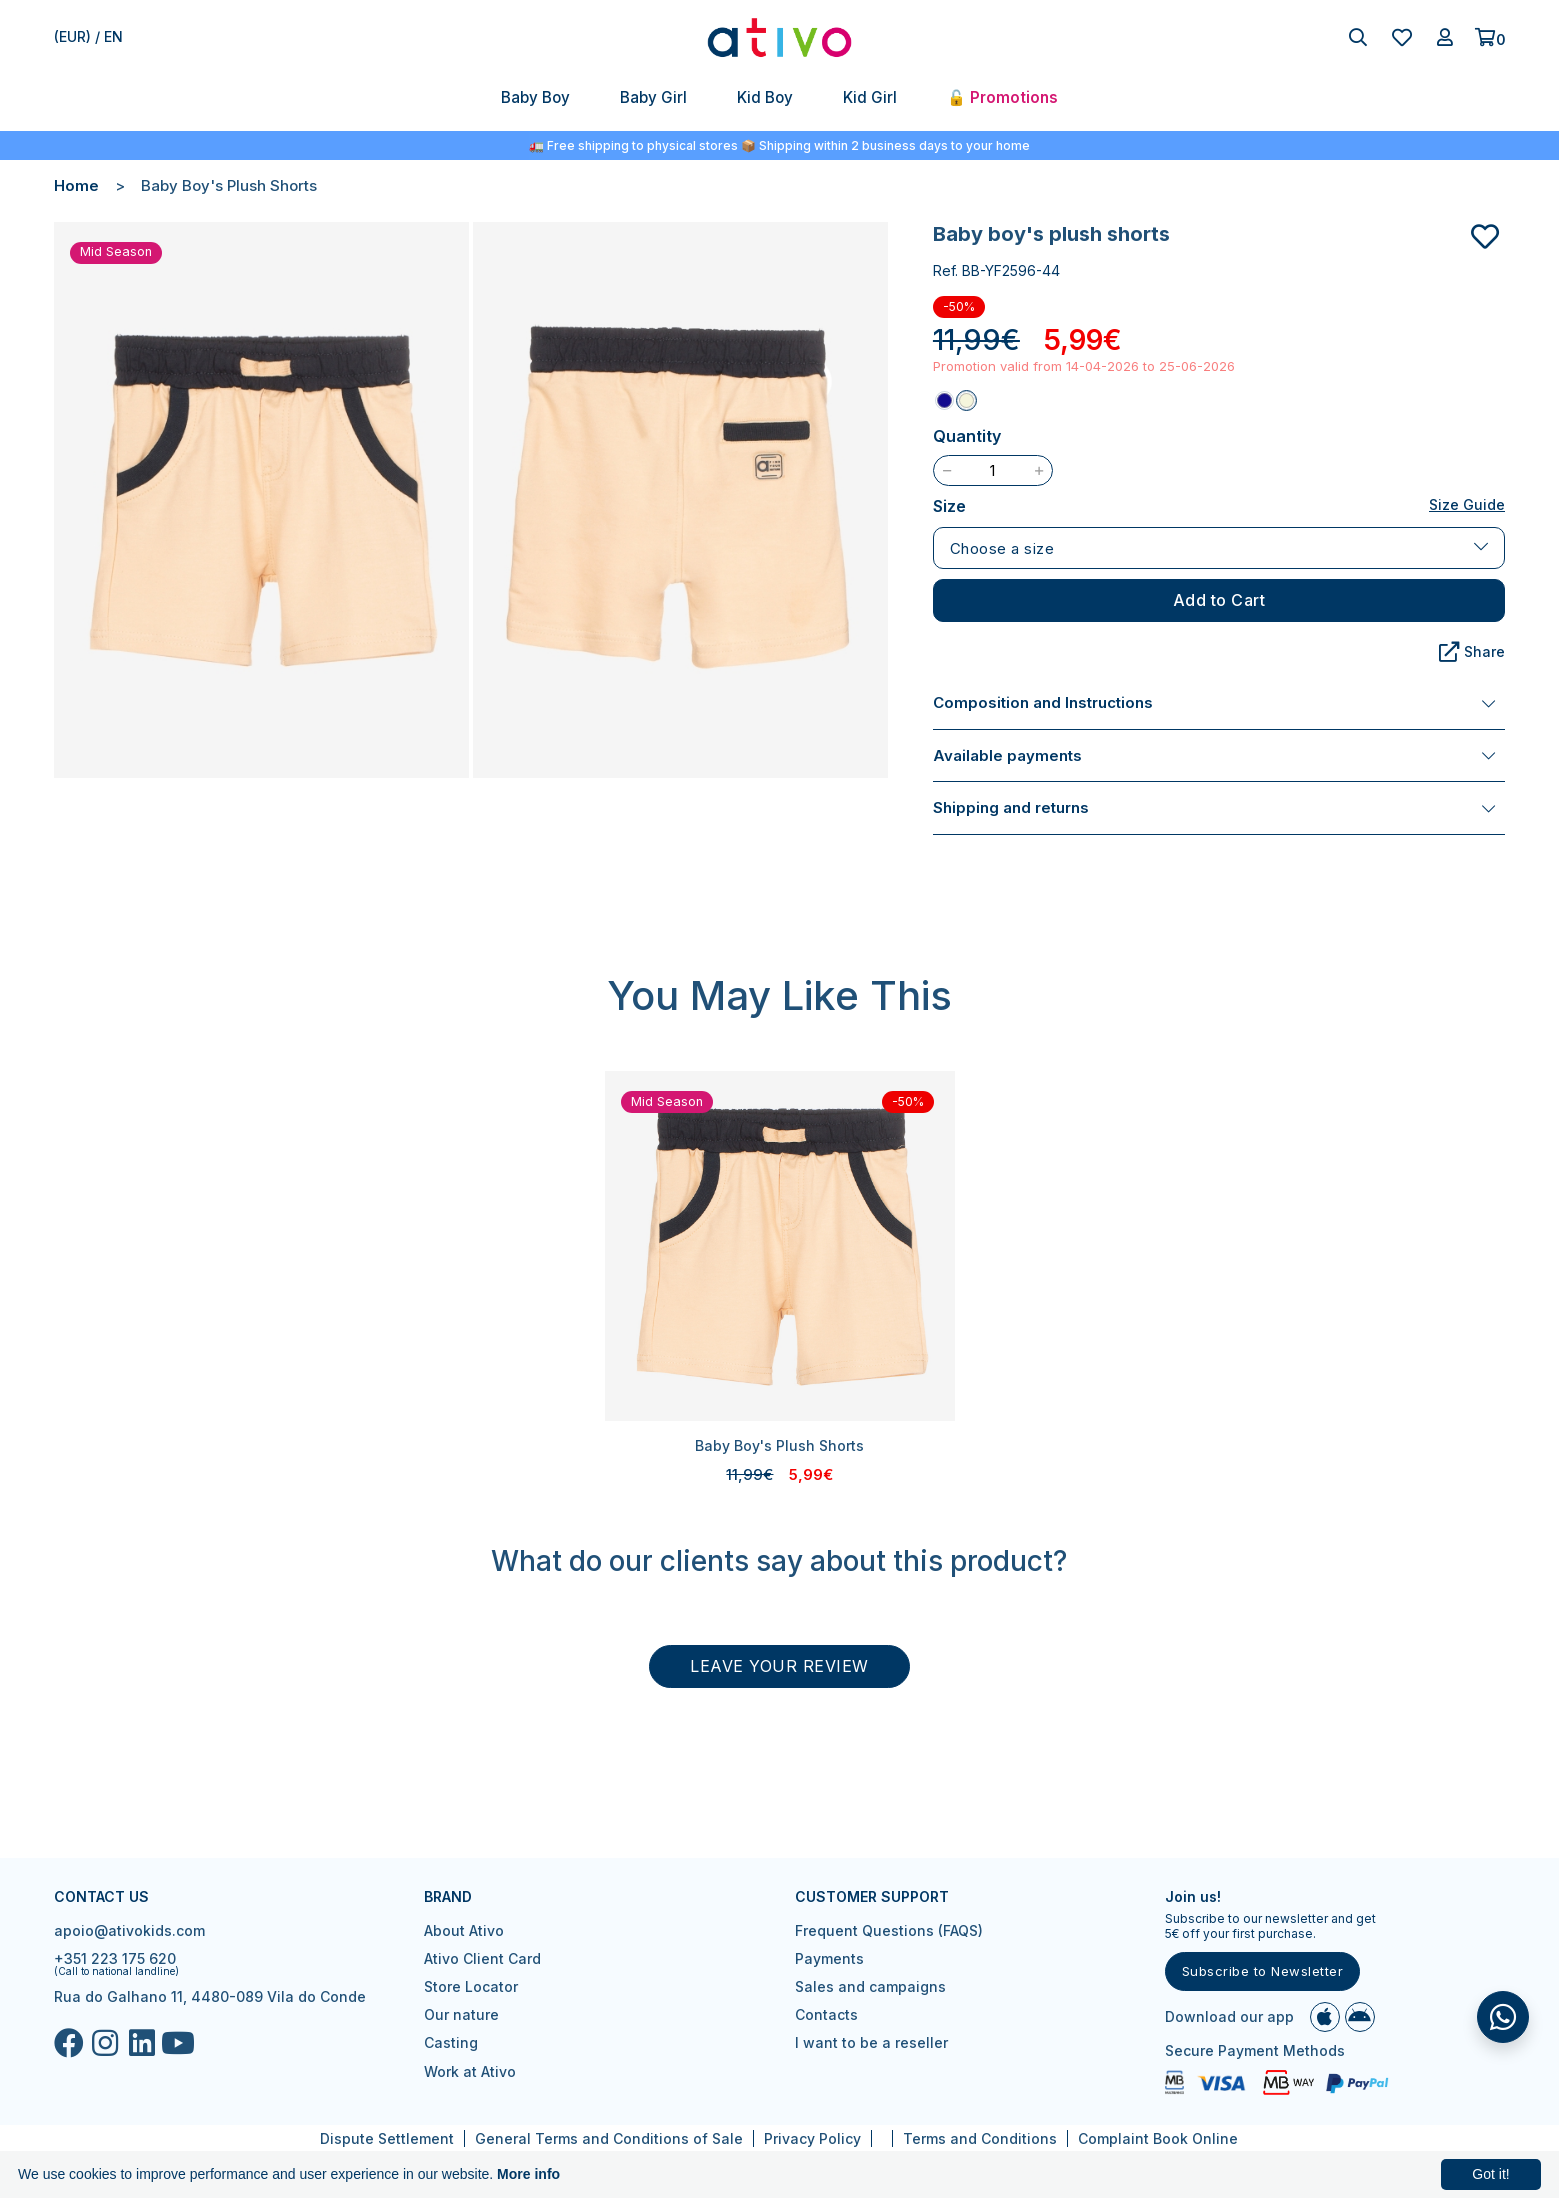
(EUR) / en (88, 36)
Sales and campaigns (870, 1986)
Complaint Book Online (1158, 2138)
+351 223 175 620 (115, 1958)
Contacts (826, 2014)
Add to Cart (1219, 600)
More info (528, 2174)
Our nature (461, 2014)
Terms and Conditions (980, 2138)
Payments (829, 1958)
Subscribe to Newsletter (1263, 1971)
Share (1472, 652)
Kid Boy (765, 97)
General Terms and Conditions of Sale (609, 2138)
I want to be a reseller (871, 2042)
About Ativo (464, 1930)
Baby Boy (535, 97)
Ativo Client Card (482, 1958)
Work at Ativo (470, 2071)
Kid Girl (870, 97)
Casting (451, 2042)
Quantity (967, 436)
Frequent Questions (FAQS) (889, 1930)
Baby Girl (653, 97)
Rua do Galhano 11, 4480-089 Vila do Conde (210, 1996)
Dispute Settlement (387, 2138)
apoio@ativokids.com (129, 1930)
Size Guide (1467, 504)
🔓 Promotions (1002, 97)
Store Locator (471, 1986)
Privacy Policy (812, 2138)
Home (76, 185)
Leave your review (779, 1666)
